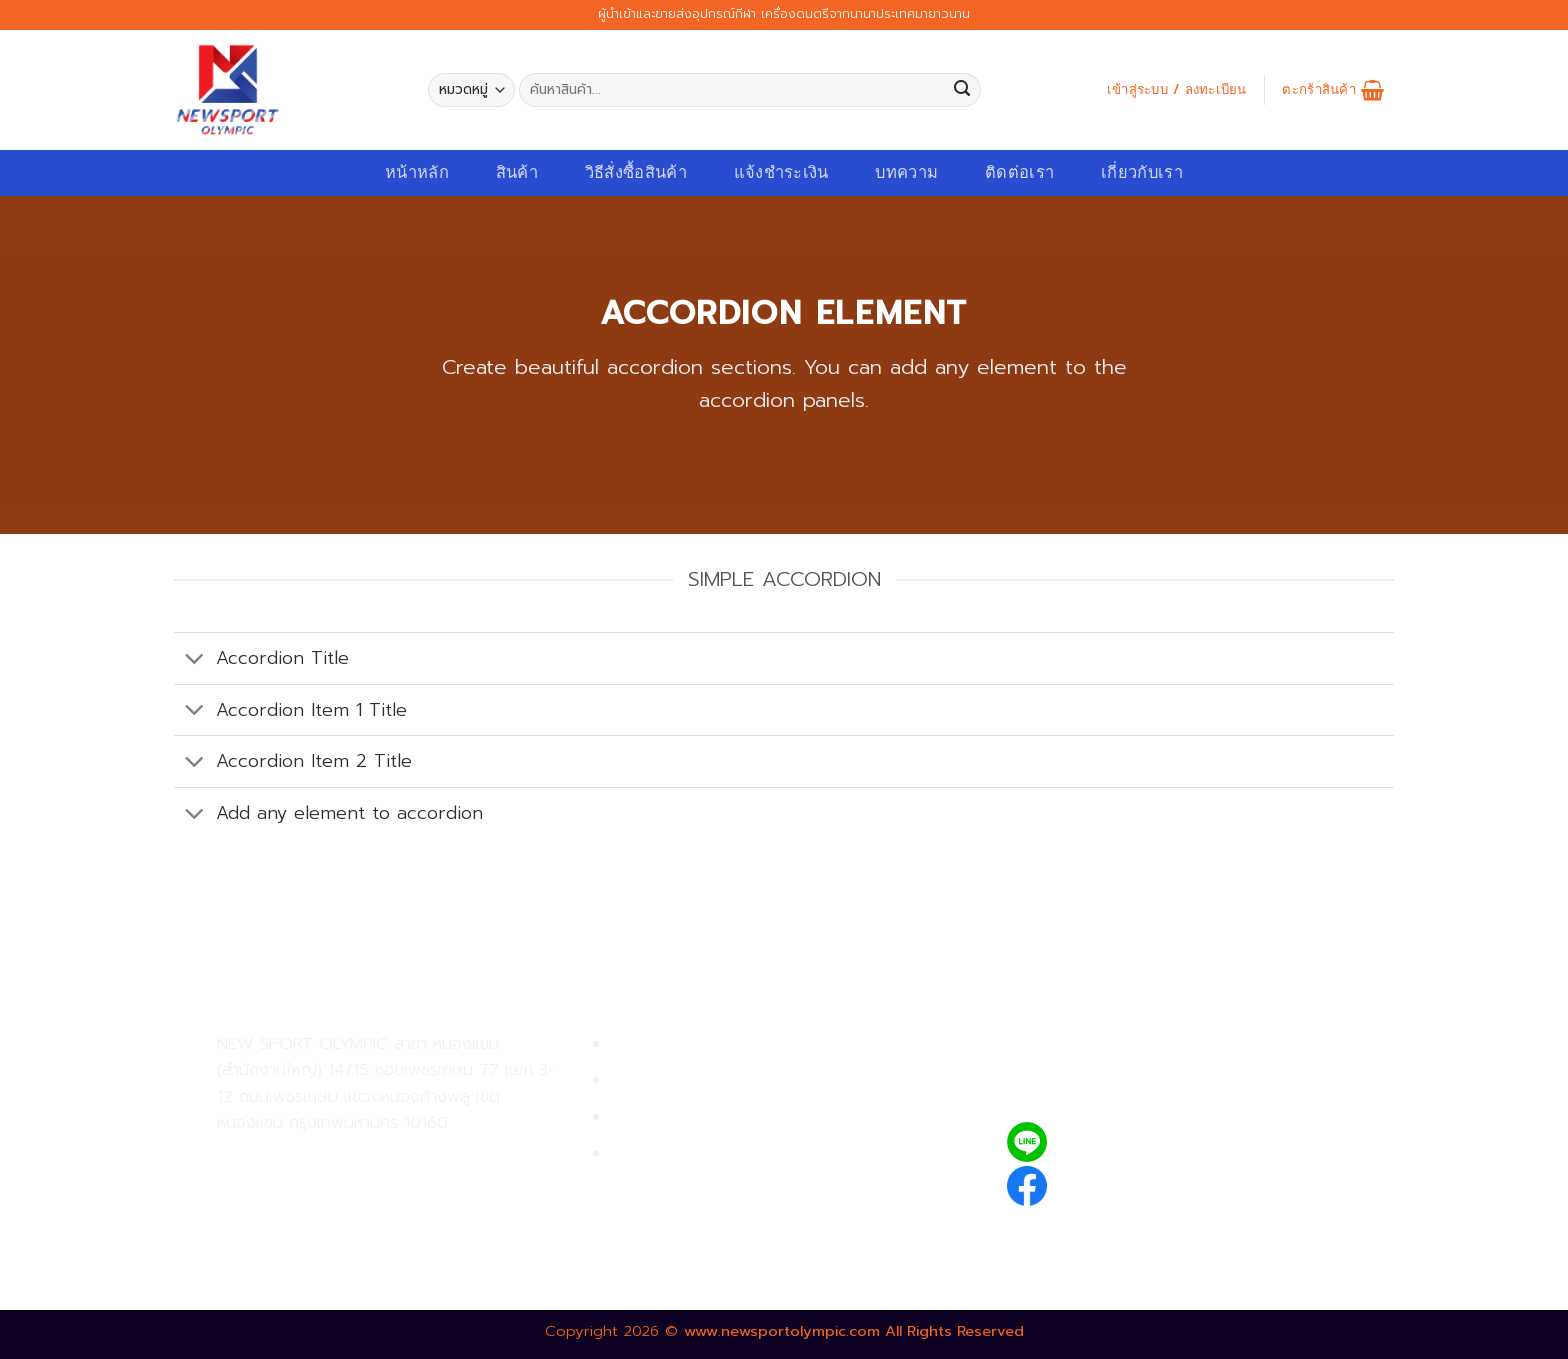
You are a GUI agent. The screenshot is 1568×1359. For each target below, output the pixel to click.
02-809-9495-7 (333, 1156)
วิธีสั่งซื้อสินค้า (636, 172)
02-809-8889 (324, 1200)
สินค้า (517, 172)
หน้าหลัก (417, 172)
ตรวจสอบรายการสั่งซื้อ (694, 1153)
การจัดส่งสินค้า (665, 1117)
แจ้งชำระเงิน (781, 172)
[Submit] (961, 90)
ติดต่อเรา (1019, 172)
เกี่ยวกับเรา (1142, 172)
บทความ (906, 172)
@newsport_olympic (1144, 1141)
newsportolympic (1131, 1182)
